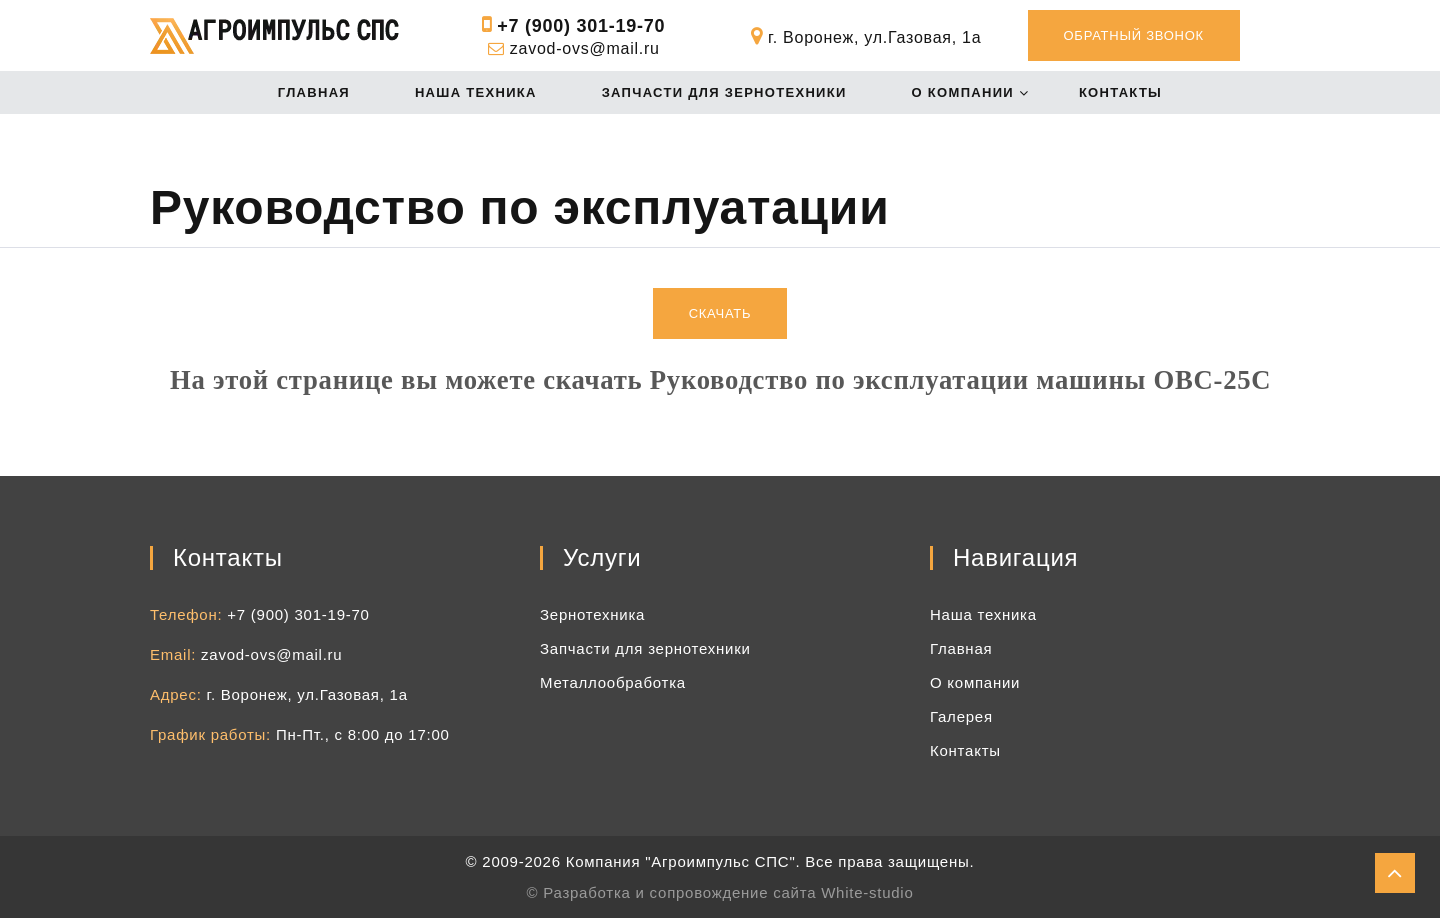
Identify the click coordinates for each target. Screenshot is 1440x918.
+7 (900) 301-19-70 (581, 26)
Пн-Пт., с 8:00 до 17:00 (363, 734)
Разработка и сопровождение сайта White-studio (728, 892)
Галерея (961, 716)
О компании (963, 92)
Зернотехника (592, 614)
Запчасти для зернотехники (724, 92)
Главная (314, 92)
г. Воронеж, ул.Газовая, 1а (307, 694)
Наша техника (476, 92)
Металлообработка (613, 682)
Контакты (1120, 92)
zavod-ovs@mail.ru (585, 48)
